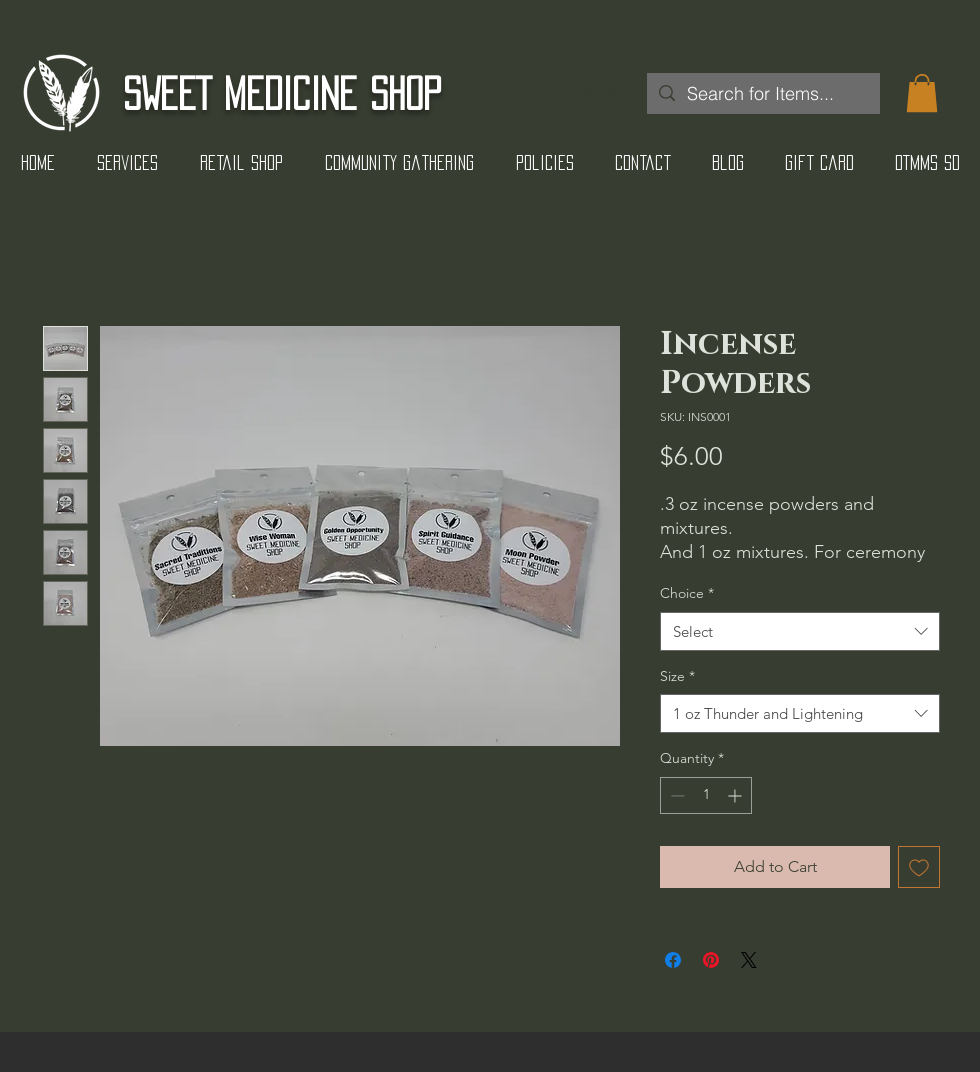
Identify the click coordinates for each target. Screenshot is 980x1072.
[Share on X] (749, 960)
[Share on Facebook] (673, 960)
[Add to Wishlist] (919, 867)
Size (677, 676)
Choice (687, 593)
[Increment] (736, 795)
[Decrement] (675, 795)
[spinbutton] (706, 795)
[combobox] (800, 631)
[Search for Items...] (762, 93)
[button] (922, 93)
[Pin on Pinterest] (711, 960)
